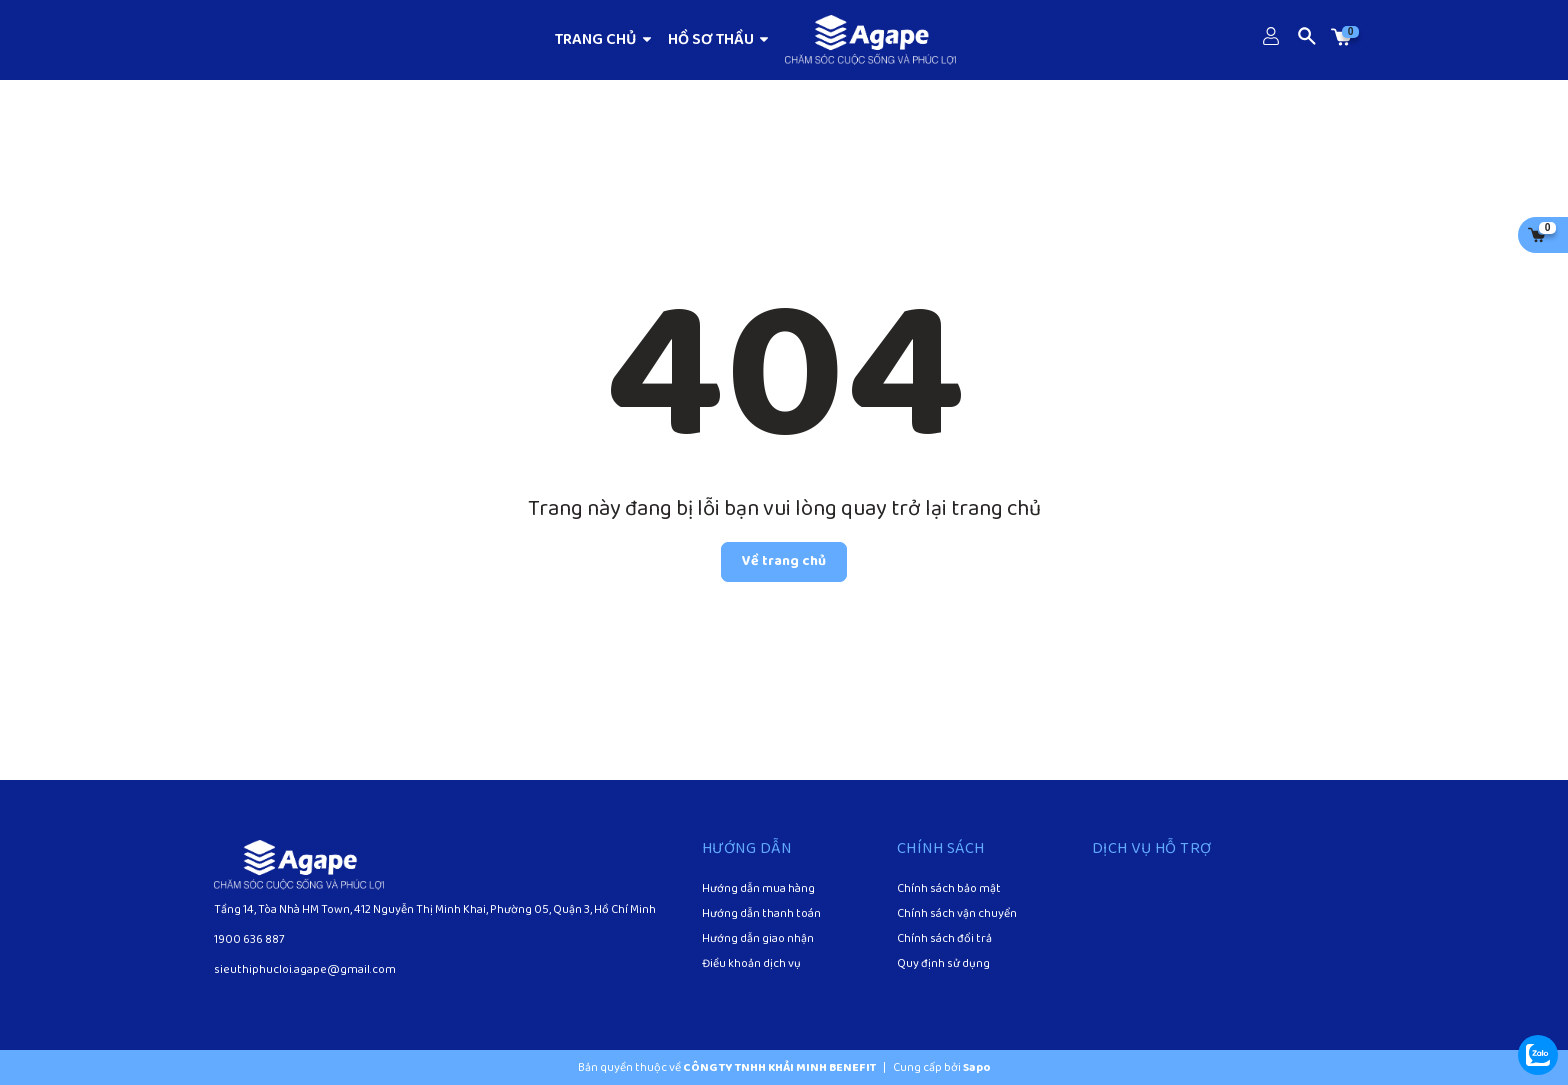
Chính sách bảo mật (949, 890)
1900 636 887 (249, 939)
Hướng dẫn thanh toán (761, 915)
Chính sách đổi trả (944, 940)
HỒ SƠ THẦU (719, 39)
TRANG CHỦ (604, 39)
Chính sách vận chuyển (957, 915)
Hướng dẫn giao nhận (758, 940)
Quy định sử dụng (943, 965)
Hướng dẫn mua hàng (758, 890)
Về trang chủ (784, 561)
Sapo (977, 1067)
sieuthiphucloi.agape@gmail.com (305, 969)
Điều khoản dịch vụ (751, 965)
